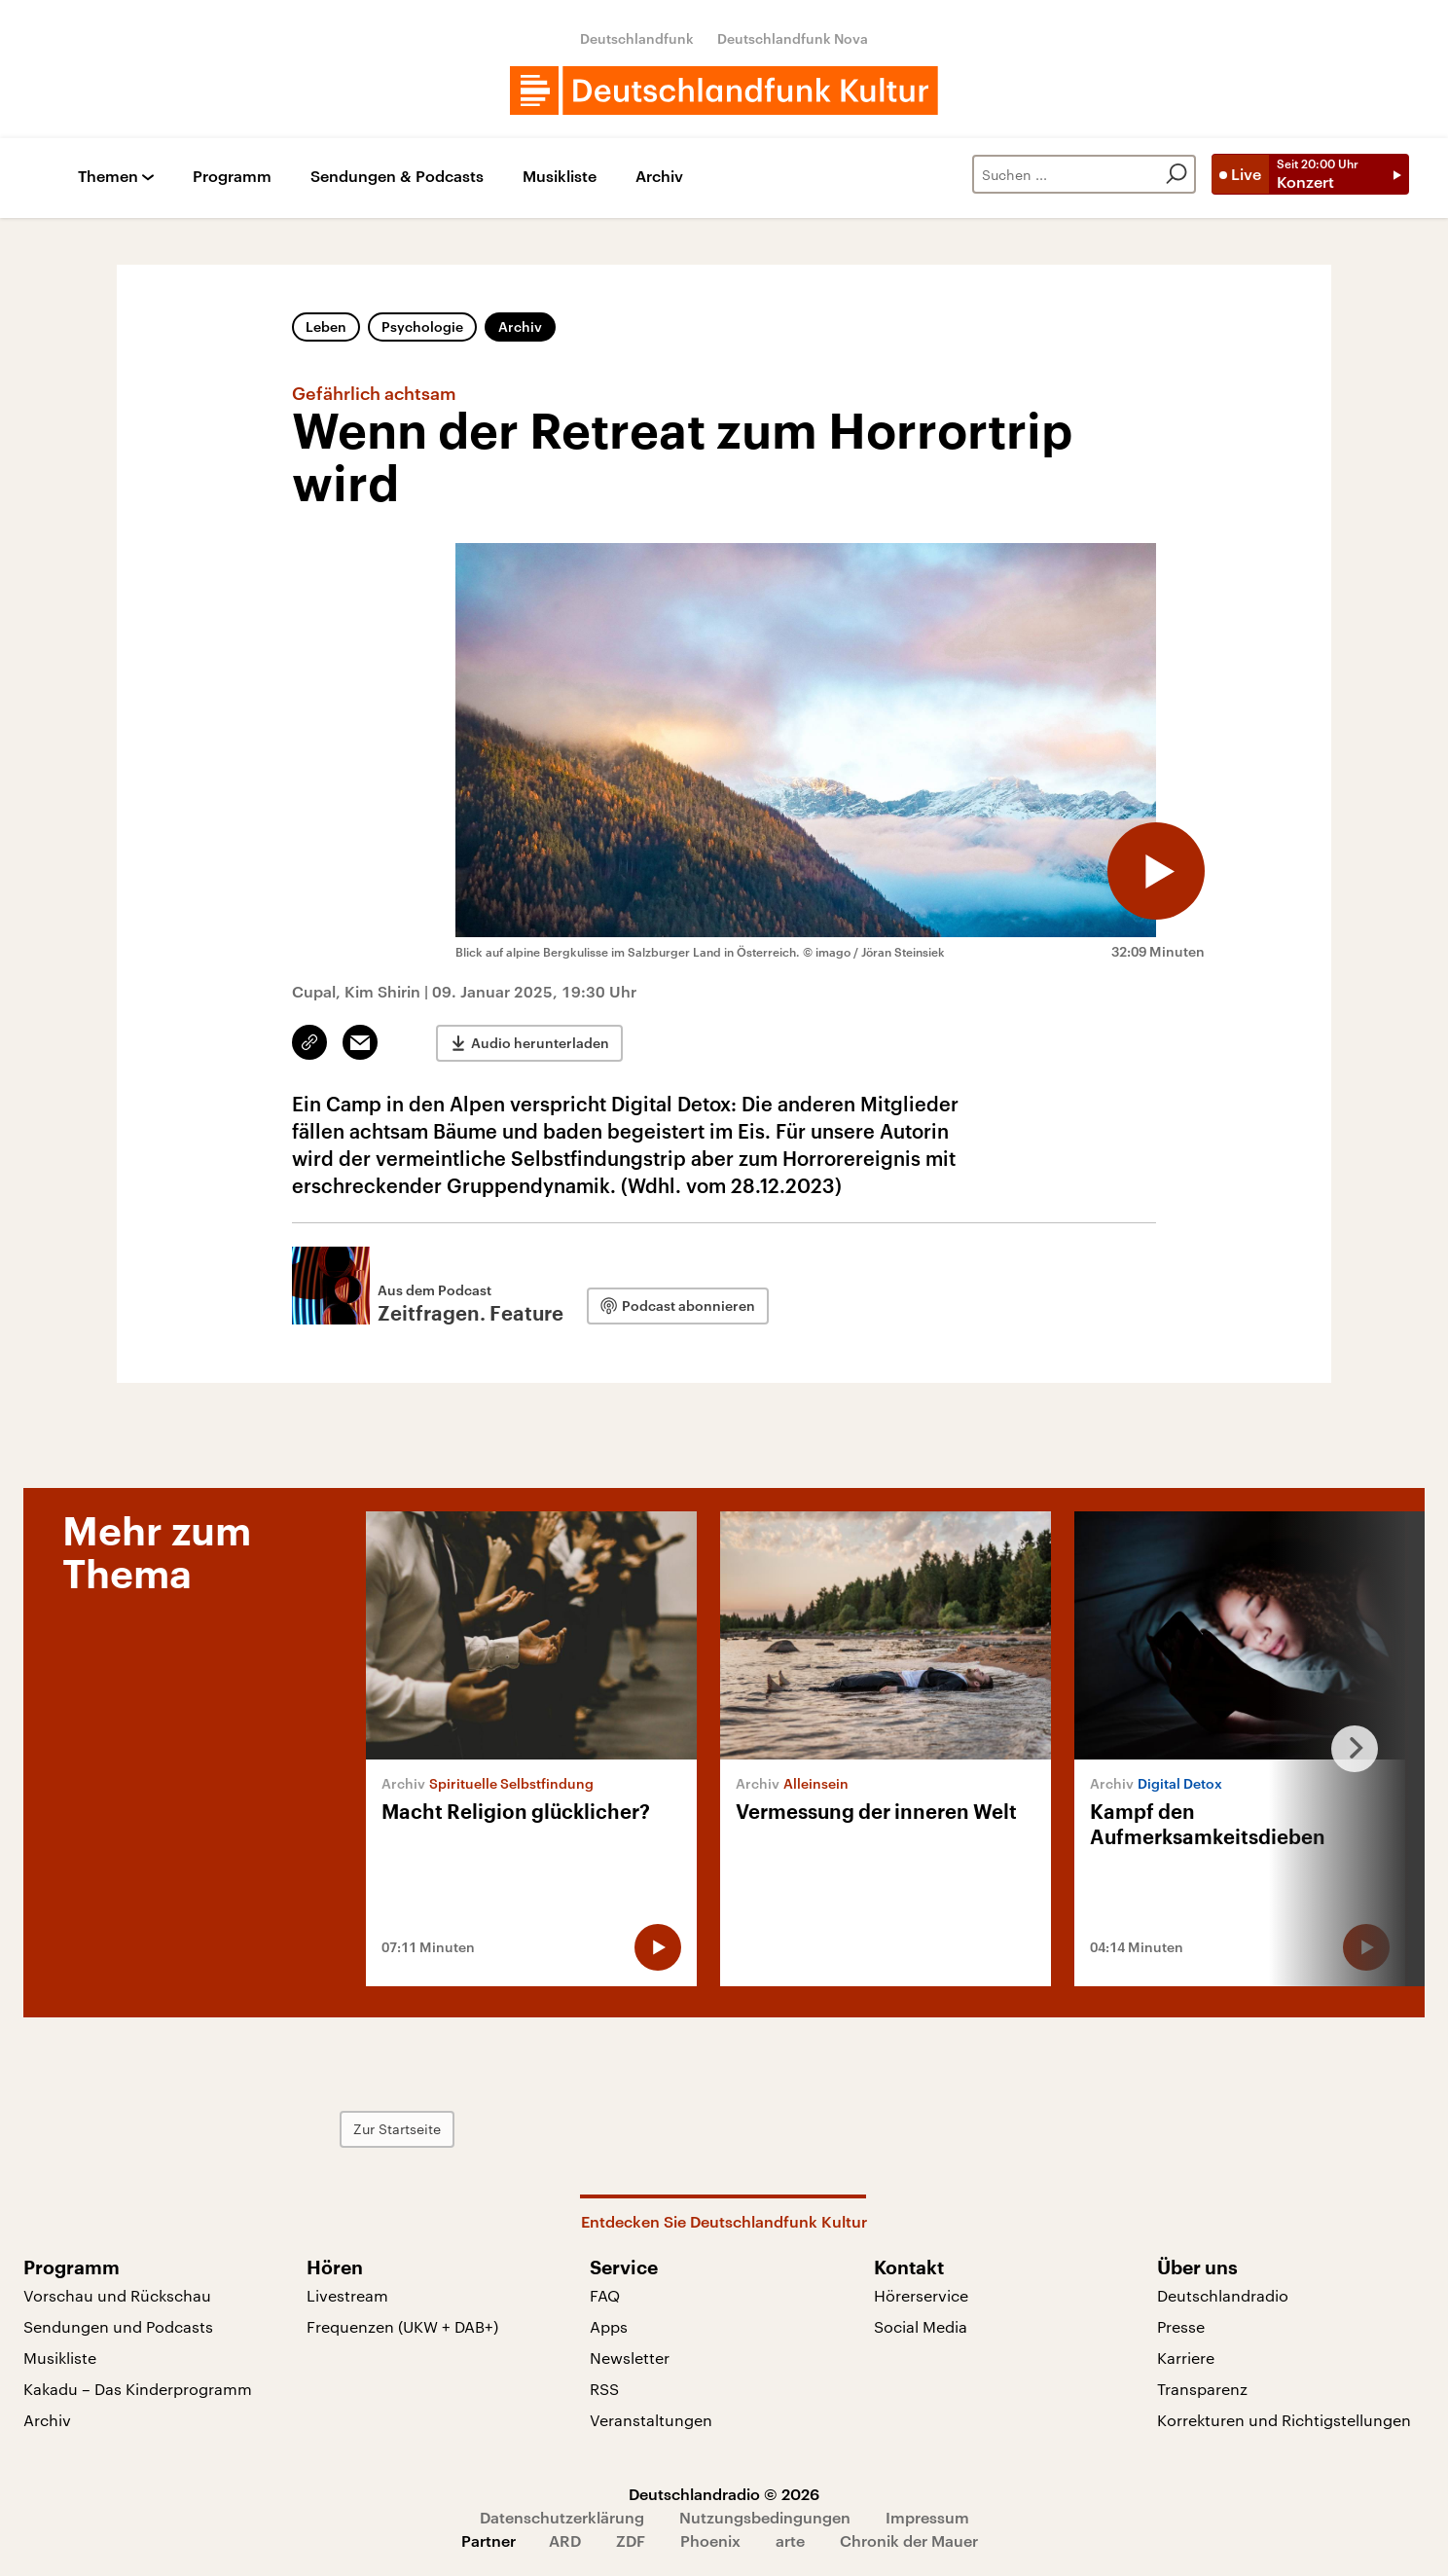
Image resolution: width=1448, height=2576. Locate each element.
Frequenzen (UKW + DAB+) (402, 2326)
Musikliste (560, 176)
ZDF (630, 2540)
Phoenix (710, 2540)
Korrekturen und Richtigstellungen (1284, 2420)
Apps (609, 2326)
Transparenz (1202, 2388)
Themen (108, 176)
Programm (232, 176)
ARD (565, 2540)
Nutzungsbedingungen (765, 2517)
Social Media (920, 2326)
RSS (604, 2388)
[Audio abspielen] (1156, 871)
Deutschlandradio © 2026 (724, 2494)
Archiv (659, 176)
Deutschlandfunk (637, 38)
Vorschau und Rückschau (117, 2295)
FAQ (605, 2295)
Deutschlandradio (1222, 2295)
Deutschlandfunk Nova (792, 38)
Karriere (1185, 2357)
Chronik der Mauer (909, 2540)
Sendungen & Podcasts (397, 176)
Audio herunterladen (540, 1042)
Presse (1181, 2326)
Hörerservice (921, 2295)
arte (790, 2540)
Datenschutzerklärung (562, 2517)
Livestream (347, 2295)
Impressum (927, 2517)
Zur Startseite (397, 2129)
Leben (326, 326)
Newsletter (630, 2357)
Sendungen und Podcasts (118, 2326)
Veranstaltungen (651, 2420)
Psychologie (422, 326)
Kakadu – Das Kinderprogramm (137, 2388)
